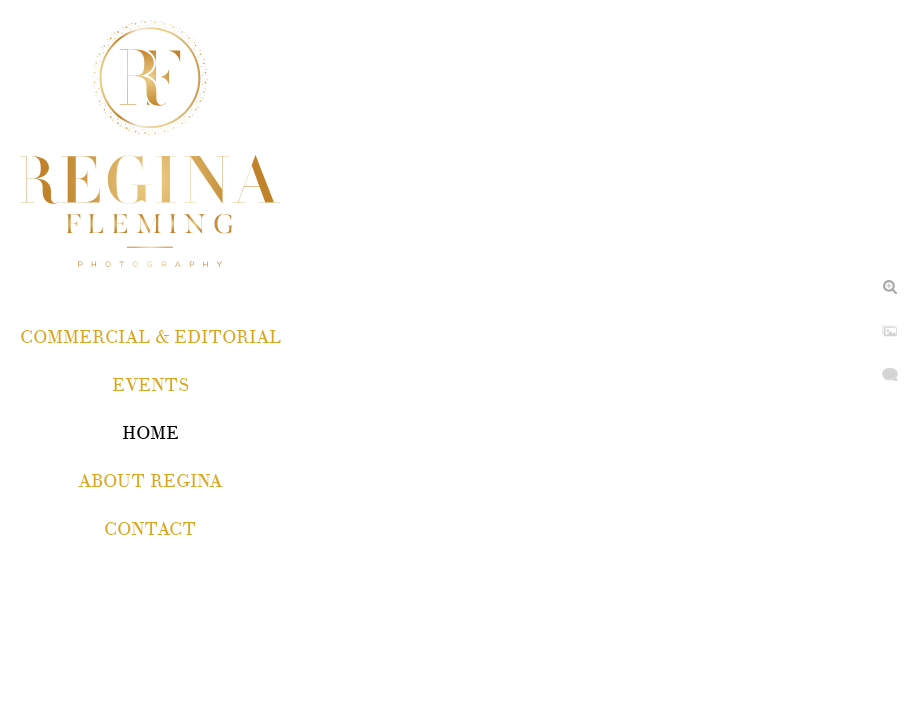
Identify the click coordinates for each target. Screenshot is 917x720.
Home (150, 433)
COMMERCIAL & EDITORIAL (150, 337)
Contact (150, 529)
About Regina (150, 481)
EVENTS (150, 385)
